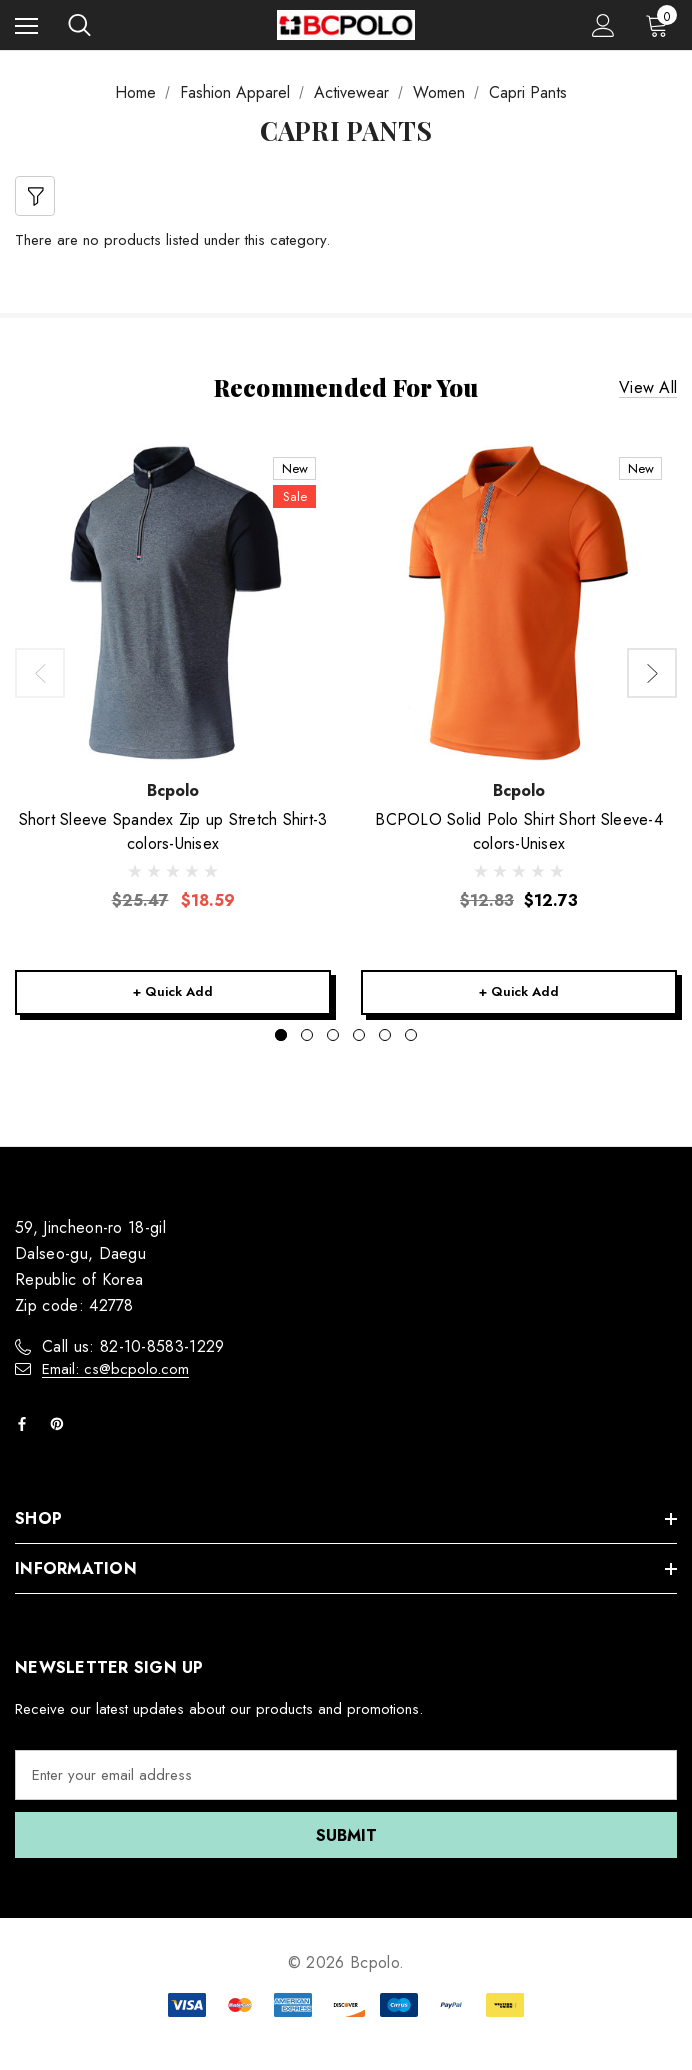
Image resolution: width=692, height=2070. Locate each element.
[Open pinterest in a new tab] (61, 1424)
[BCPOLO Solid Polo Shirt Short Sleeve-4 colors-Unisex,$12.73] (519, 603)
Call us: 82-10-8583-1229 (133, 1346)
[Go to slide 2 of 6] (307, 1035)
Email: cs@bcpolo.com (115, 1369)
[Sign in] (603, 25)
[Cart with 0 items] (661, 25)
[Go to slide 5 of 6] (385, 1035)
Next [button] (652, 673)
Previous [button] (40, 673)
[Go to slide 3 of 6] (333, 1035)
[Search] (79, 25)
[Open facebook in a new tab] (26, 1424)
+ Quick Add (173, 991)
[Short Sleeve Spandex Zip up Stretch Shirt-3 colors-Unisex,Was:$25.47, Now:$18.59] (173, 603)
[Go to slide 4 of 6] (359, 1035)
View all (648, 387)
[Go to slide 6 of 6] (411, 1035)
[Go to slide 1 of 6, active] (281, 1035)
